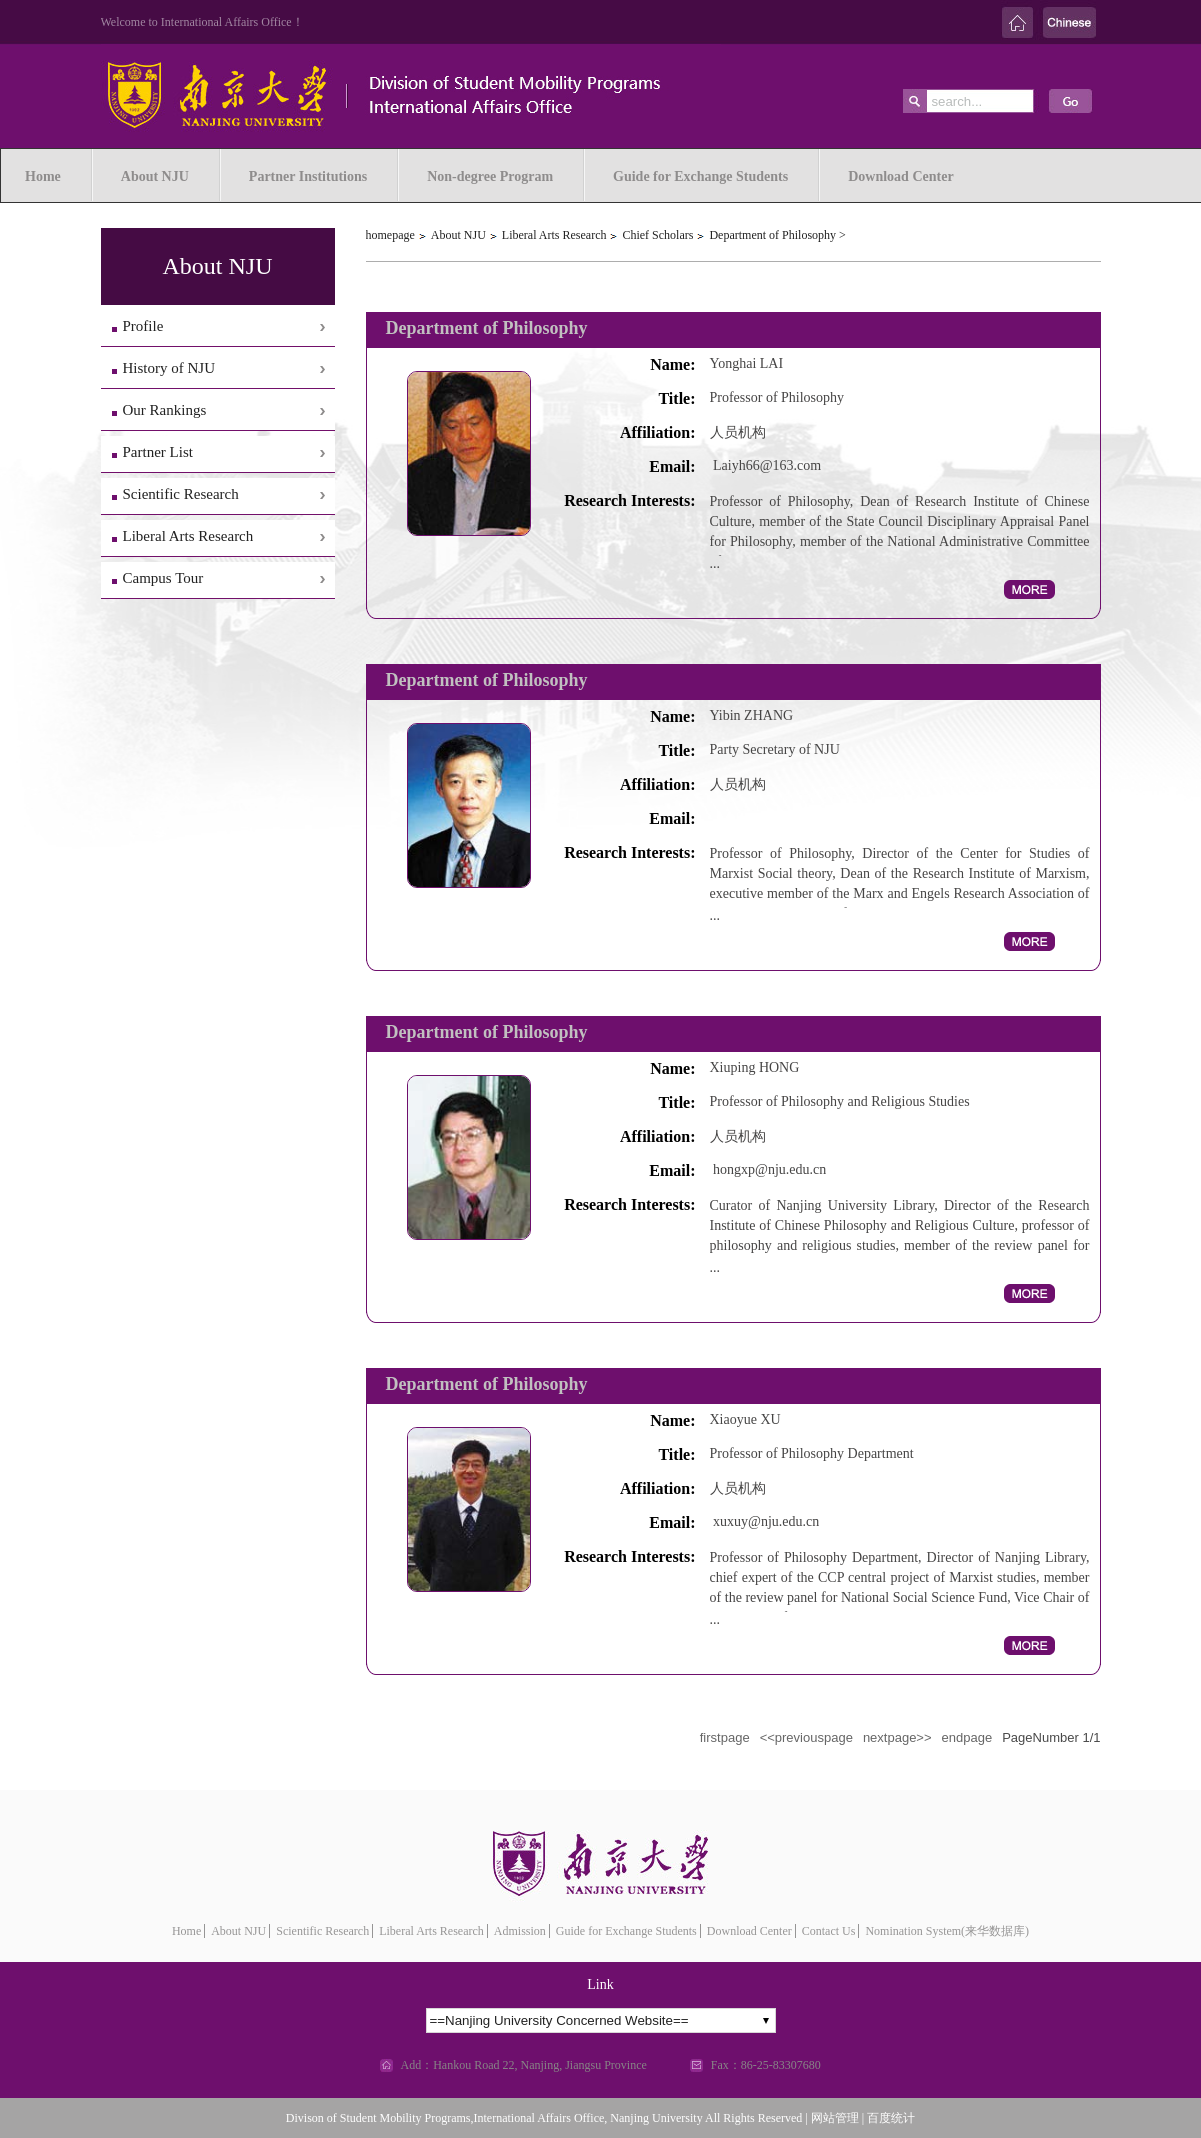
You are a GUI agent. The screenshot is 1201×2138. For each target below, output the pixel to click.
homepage (390, 235)
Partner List (158, 452)
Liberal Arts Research (188, 536)
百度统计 (891, 2118)
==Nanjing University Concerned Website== (559, 2020)
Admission (520, 1931)
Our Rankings (165, 410)
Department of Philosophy (772, 235)
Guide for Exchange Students (626, 1931)
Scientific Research (181, 494)
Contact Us (829, 1931)
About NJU (458, 235)
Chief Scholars (657, 235)
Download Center (749, 1931)
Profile (143, 326)
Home (186, 1931)
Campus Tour (163, 578)
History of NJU (169, 368)
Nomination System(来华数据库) (947, 1931)
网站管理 (835, 2118)
